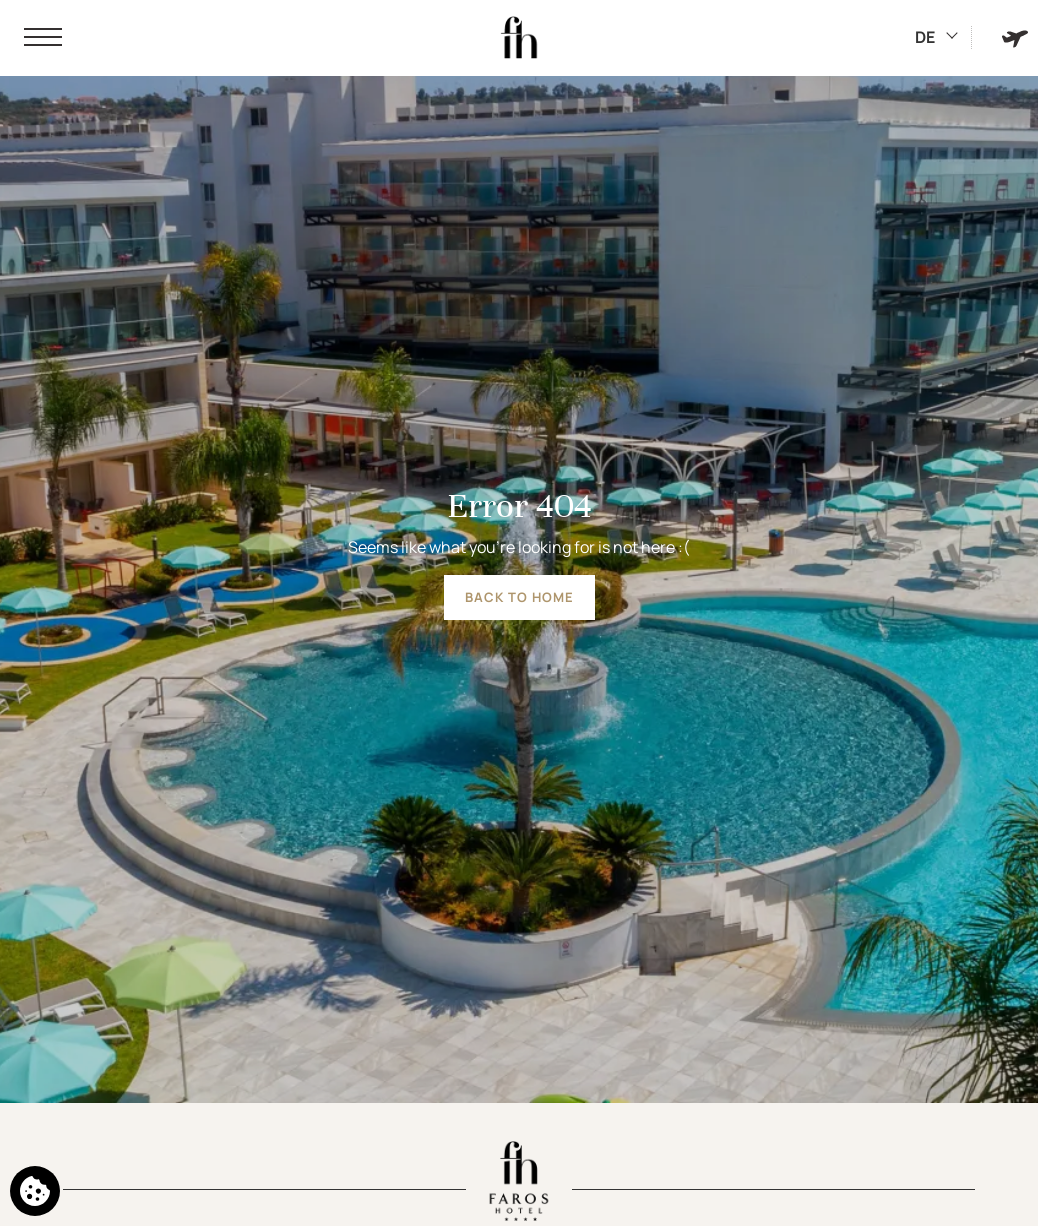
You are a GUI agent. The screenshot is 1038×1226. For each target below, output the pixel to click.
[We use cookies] (35, 1191)
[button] (43, 38)
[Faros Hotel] (519, 38)
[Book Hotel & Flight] (1015, 37)
